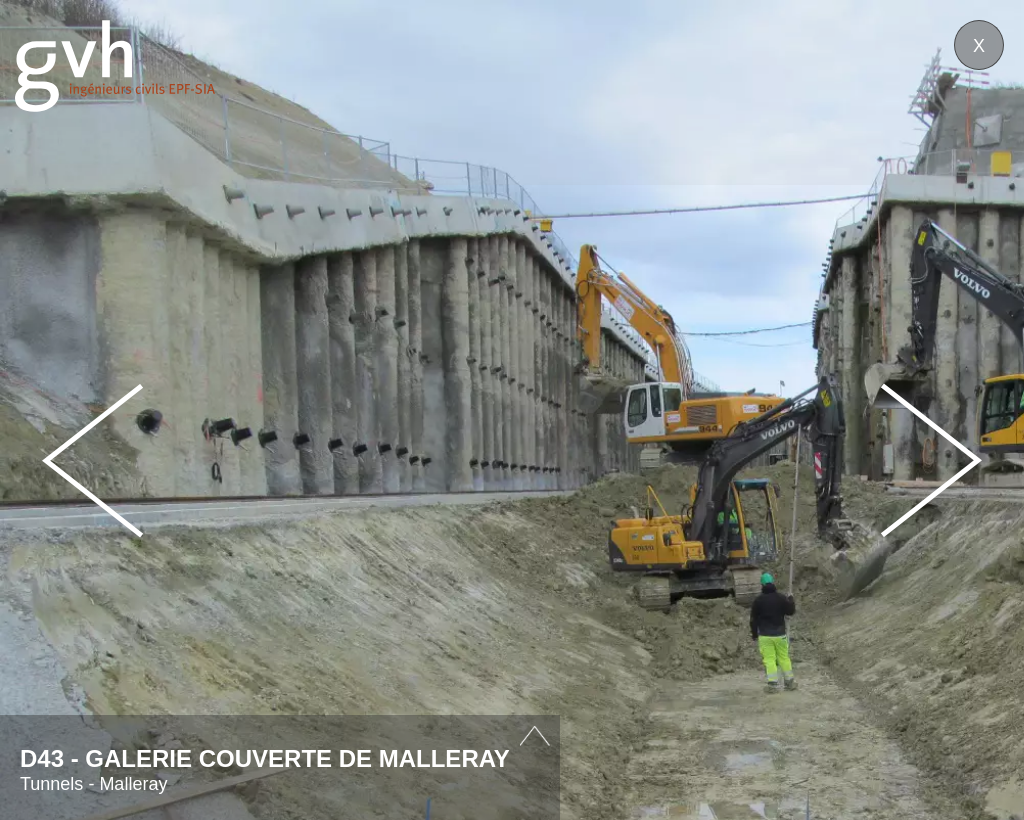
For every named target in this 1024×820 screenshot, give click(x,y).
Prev (93, 460)
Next (931, 460)
